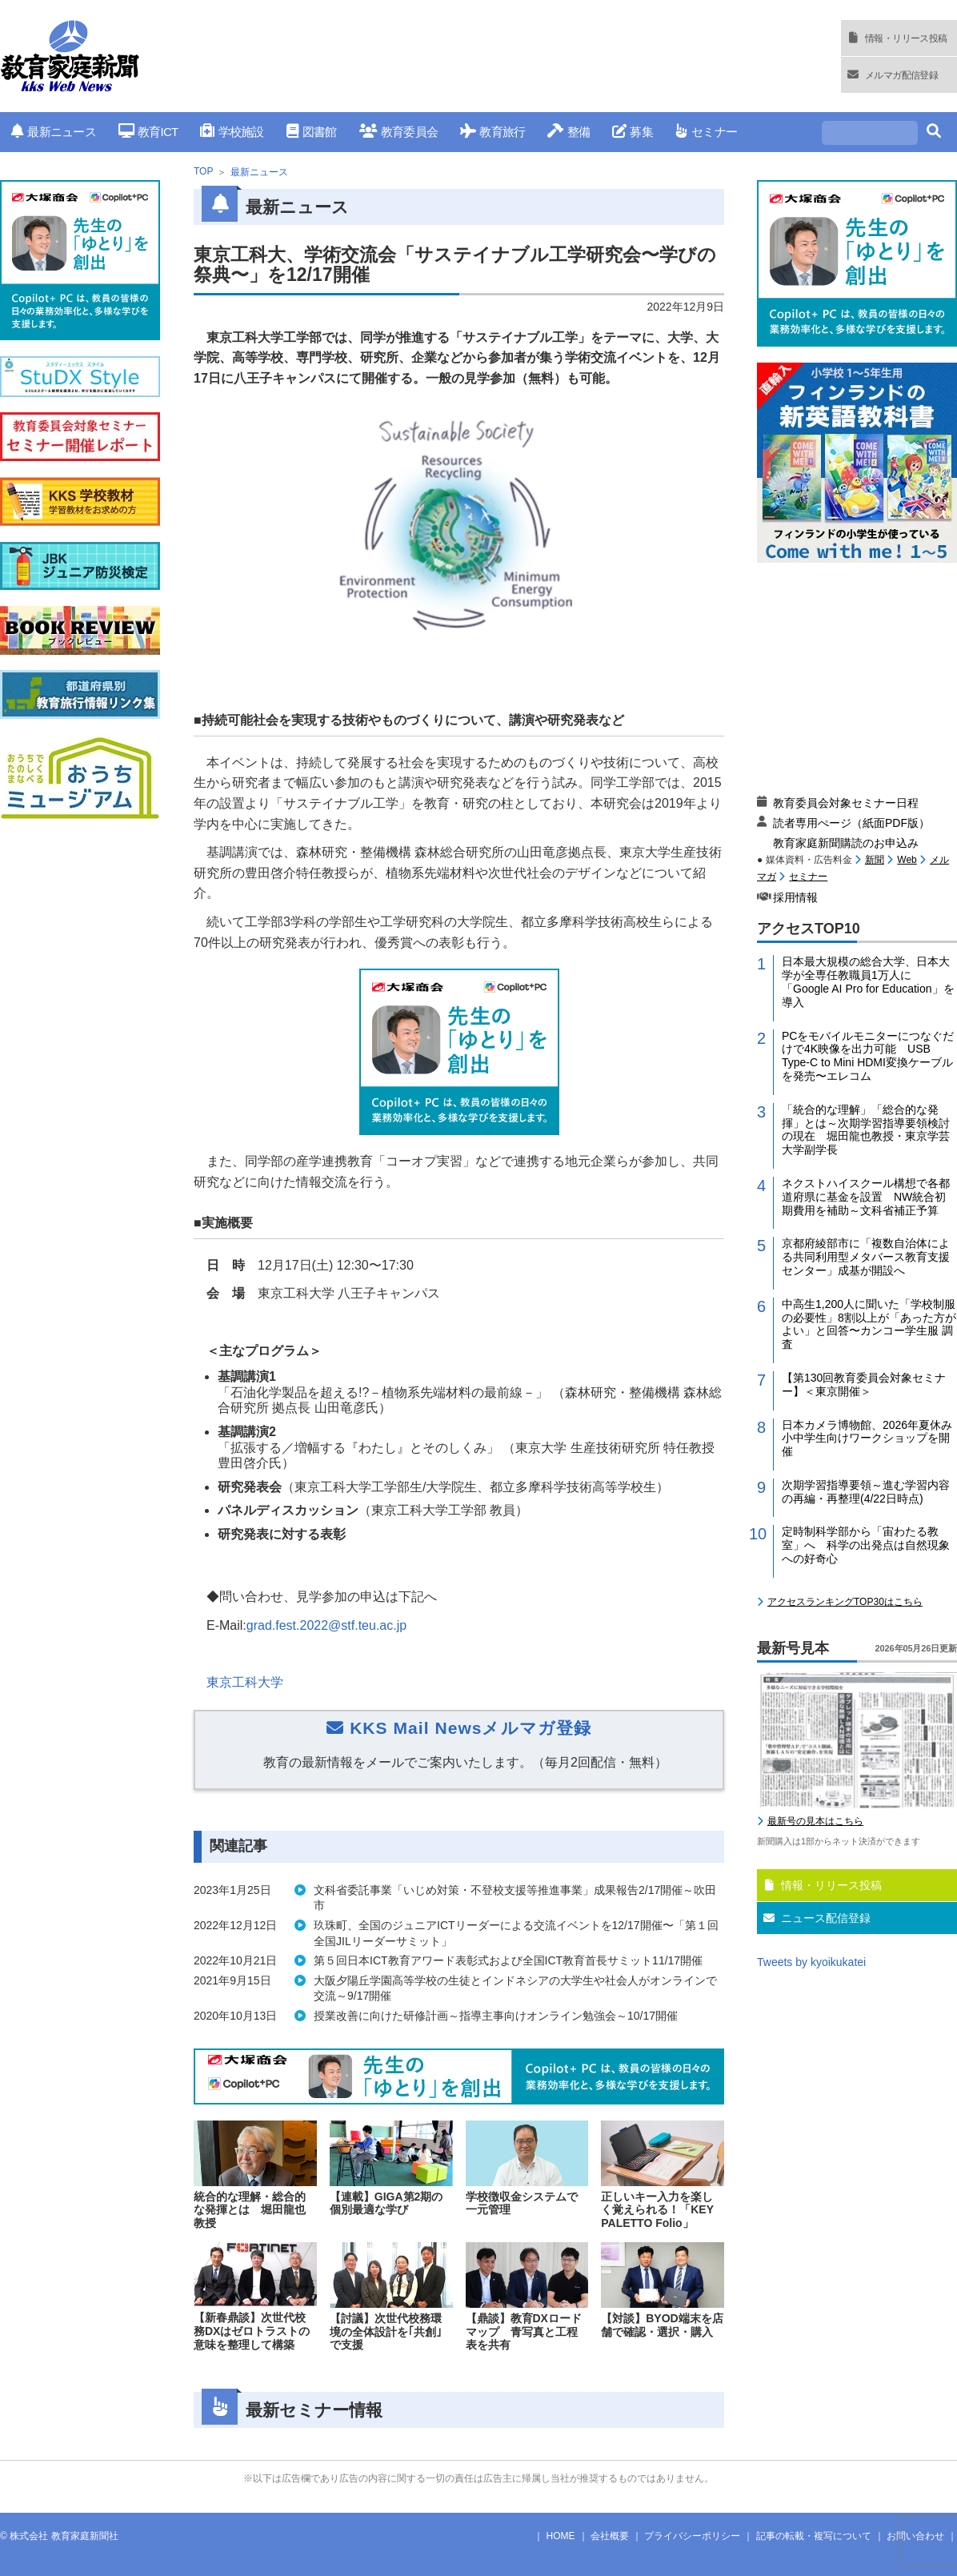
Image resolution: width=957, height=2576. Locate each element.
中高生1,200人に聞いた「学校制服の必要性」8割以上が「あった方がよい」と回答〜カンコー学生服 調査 (869, 1324)
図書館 (311, 131)
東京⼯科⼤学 (244, 1682)
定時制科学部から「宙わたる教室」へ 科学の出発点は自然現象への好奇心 (866, 1545)
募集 (632, 131)
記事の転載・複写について (813, 2536)
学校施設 (231, 131)
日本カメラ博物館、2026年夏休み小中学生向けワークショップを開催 (867, 1438)
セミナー (706, 131)
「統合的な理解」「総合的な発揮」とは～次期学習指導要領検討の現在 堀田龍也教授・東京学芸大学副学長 (866, 1129)
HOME (561, 2536)
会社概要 (610, 2536)
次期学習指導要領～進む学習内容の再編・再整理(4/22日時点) (866, 1492)
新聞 (874, 859)
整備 (568, 131)
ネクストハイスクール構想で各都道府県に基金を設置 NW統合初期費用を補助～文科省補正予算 (866, 1197)
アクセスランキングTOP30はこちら (845, 1601)
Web (906, 859)
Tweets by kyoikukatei (811, 1962)
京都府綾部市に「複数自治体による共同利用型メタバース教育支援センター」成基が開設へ (866, 1257)
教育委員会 (398, 131)
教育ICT (148, 131)
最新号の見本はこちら (815, 1821)
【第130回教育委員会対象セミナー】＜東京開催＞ (864, 1384)
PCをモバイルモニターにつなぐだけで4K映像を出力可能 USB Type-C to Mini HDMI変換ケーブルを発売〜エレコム (868, 1055)
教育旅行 (492, 131)
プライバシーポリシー (692, 2536)
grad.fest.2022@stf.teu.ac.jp (326, 1625)
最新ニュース (53, 131)
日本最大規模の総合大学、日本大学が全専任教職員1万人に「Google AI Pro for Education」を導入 (868, 981)
